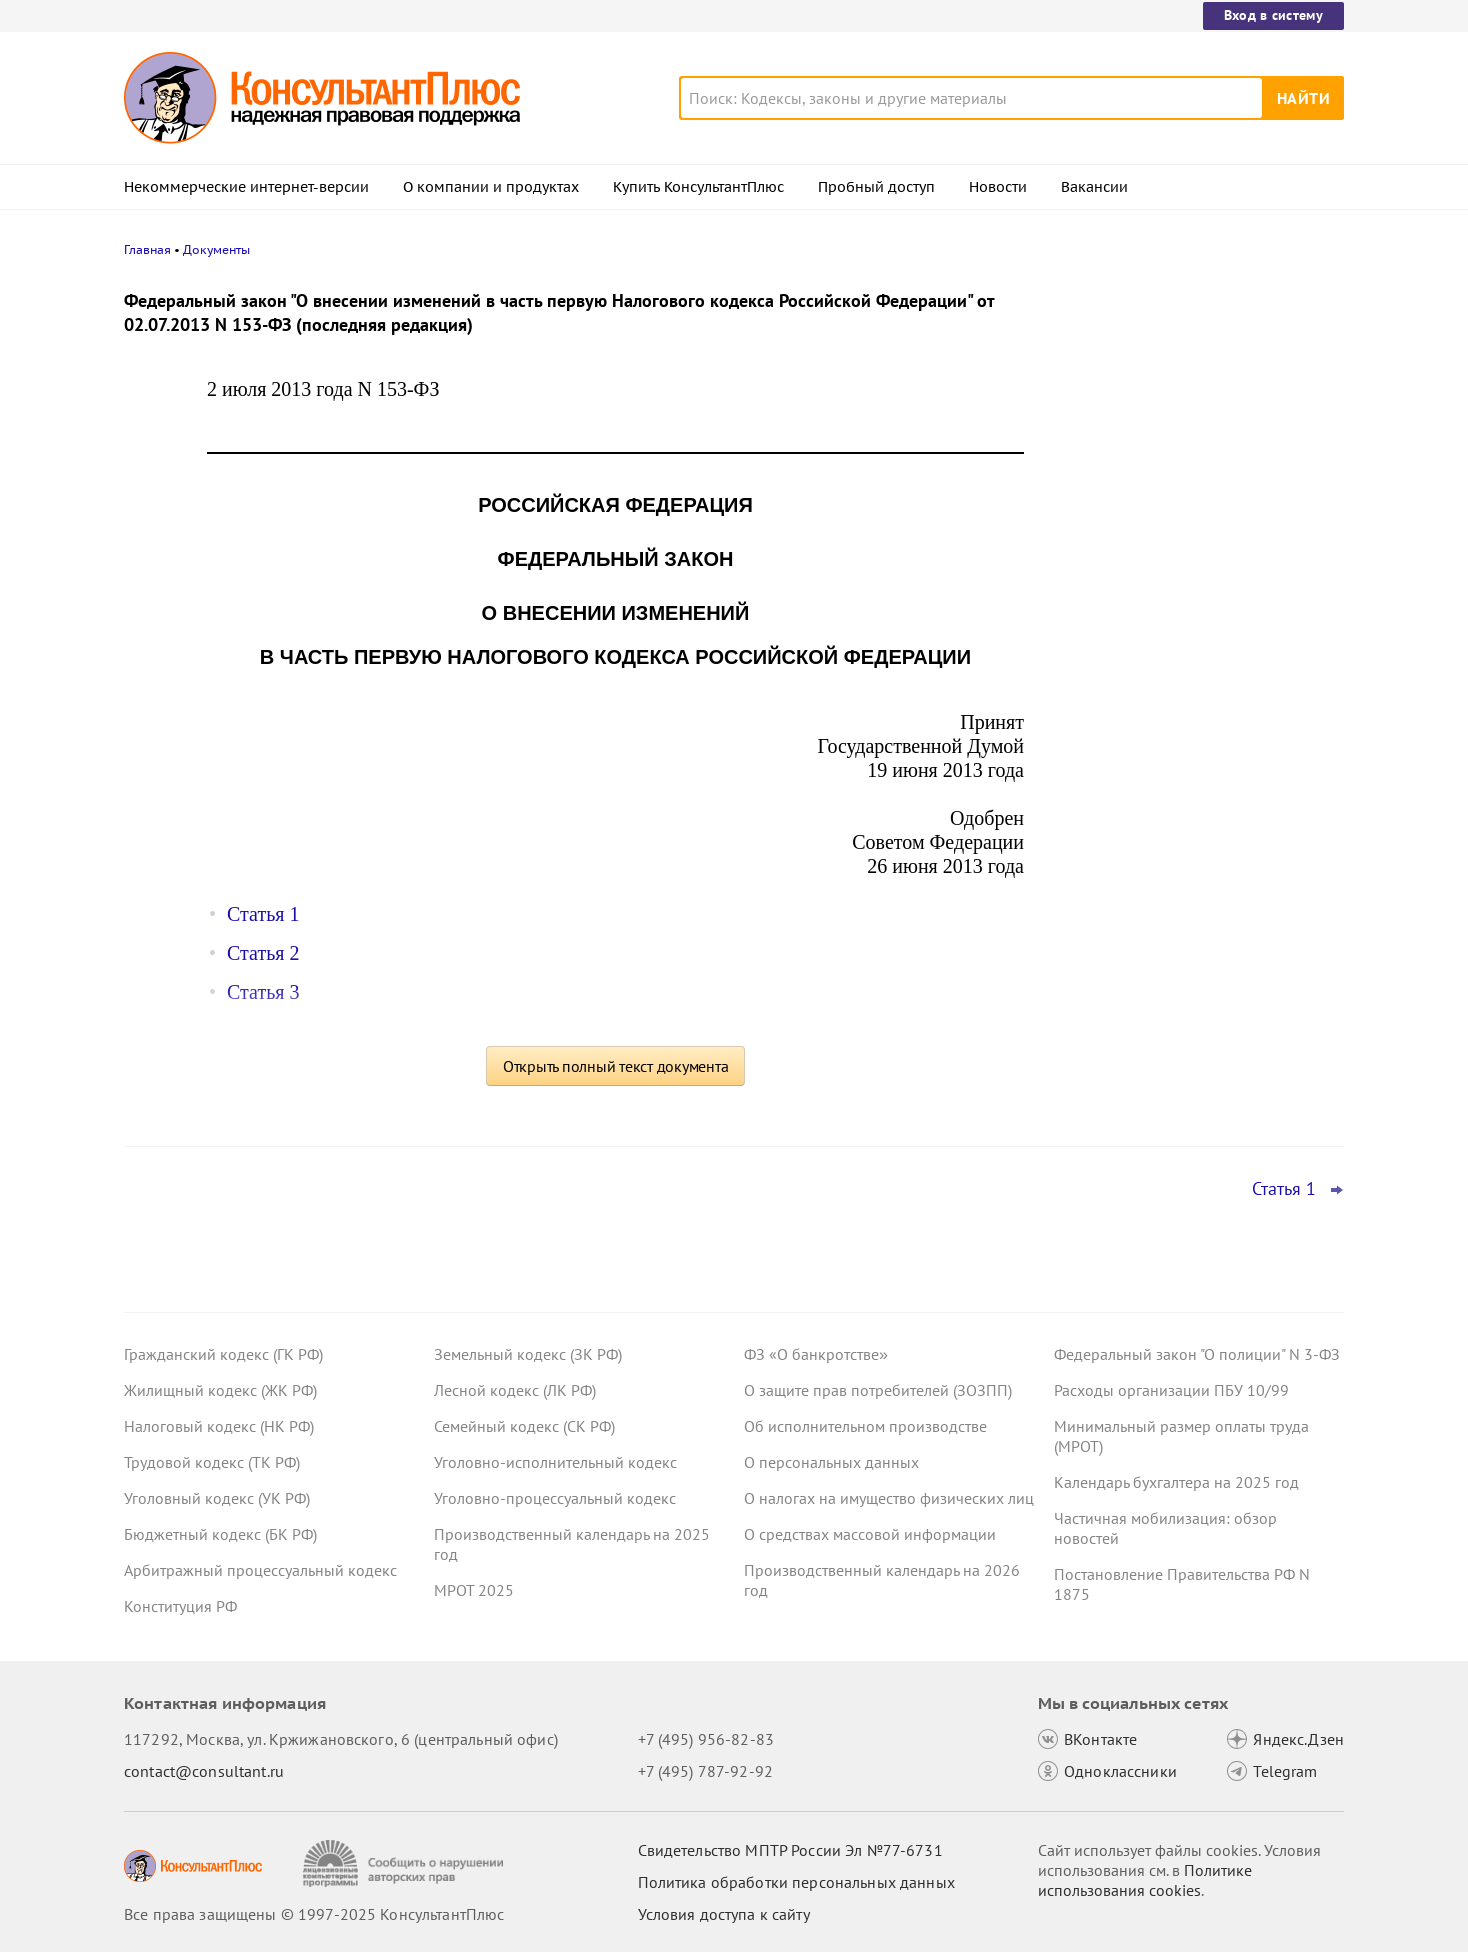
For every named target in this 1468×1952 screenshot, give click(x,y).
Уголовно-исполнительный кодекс (555, 1462)
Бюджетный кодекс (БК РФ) (220, 1534)
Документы (216, 249)
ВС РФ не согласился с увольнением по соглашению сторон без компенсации (1188, 480)
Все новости (1106, 743)
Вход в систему (1273, 15)
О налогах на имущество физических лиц (889, 1498)
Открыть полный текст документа (616, 1066)
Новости (998, 187)
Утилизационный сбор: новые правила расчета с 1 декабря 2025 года (1193, 382)
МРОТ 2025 (474, 1590)
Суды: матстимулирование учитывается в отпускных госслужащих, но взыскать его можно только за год (1196, 678)
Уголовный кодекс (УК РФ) (217, 1498)
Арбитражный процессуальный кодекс (260, 1570)
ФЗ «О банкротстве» (816, 1354)
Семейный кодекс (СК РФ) (524, 1426)
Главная (147, 249)
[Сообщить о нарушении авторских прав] (405, 1863)
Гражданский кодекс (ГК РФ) (223, 1354)
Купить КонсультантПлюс (698, 187)
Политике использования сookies (1145, 1880)
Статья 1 (263, 914)
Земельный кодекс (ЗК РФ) (528, 1354)
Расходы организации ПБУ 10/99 (1171, 1390)
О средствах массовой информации (870, 1534)
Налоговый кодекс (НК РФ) (219, 1426)
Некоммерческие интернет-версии (246, 187)
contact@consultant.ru (204, 1771)
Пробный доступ (876, 187)
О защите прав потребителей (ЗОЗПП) (878, 1390)
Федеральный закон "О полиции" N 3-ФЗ (1197, 1354)
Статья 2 (263, 953)
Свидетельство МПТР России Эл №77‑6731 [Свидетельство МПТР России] (790, 1850)
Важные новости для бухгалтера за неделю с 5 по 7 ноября (1183, 580)
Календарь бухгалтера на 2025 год (1176, 1482)
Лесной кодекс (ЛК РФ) (515, 1390)
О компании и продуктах (491, 187)
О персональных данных (831, 1462)
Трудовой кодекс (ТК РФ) (212, 1462)
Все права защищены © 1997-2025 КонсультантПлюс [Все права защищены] (314, 1914)
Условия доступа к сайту (724, 1914)
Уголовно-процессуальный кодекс (555, 1498)
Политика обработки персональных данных (796, 1882)
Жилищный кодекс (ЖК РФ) (220, 1390)
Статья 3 (263, 992)
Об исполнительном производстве (865, 1426)
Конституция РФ (180, 1606)
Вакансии (1094, 187)
